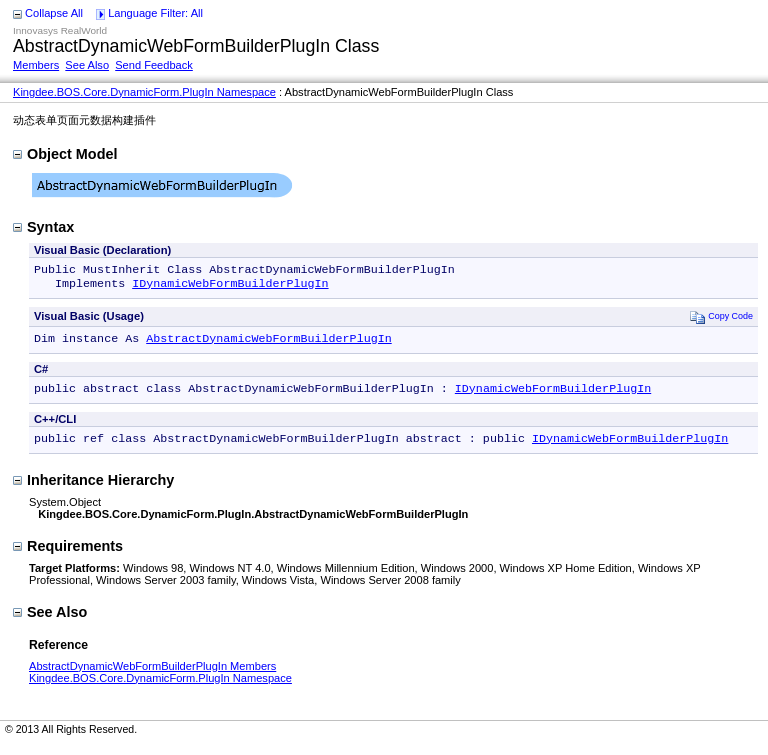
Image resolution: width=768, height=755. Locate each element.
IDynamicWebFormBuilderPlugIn (230, 287)
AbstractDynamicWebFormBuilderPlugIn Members (152, 676)
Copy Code (721, 320)
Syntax (43, 227)
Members (36, 65)
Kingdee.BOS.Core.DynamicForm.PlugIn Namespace (144, 92)
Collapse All (54, 13)
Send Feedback (154, 65)
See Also (87, 65)
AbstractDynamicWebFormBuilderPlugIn (268, 344)
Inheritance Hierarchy (93, 490)
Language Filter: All (155, 13)
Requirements (68, 556)
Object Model (65, 154)
